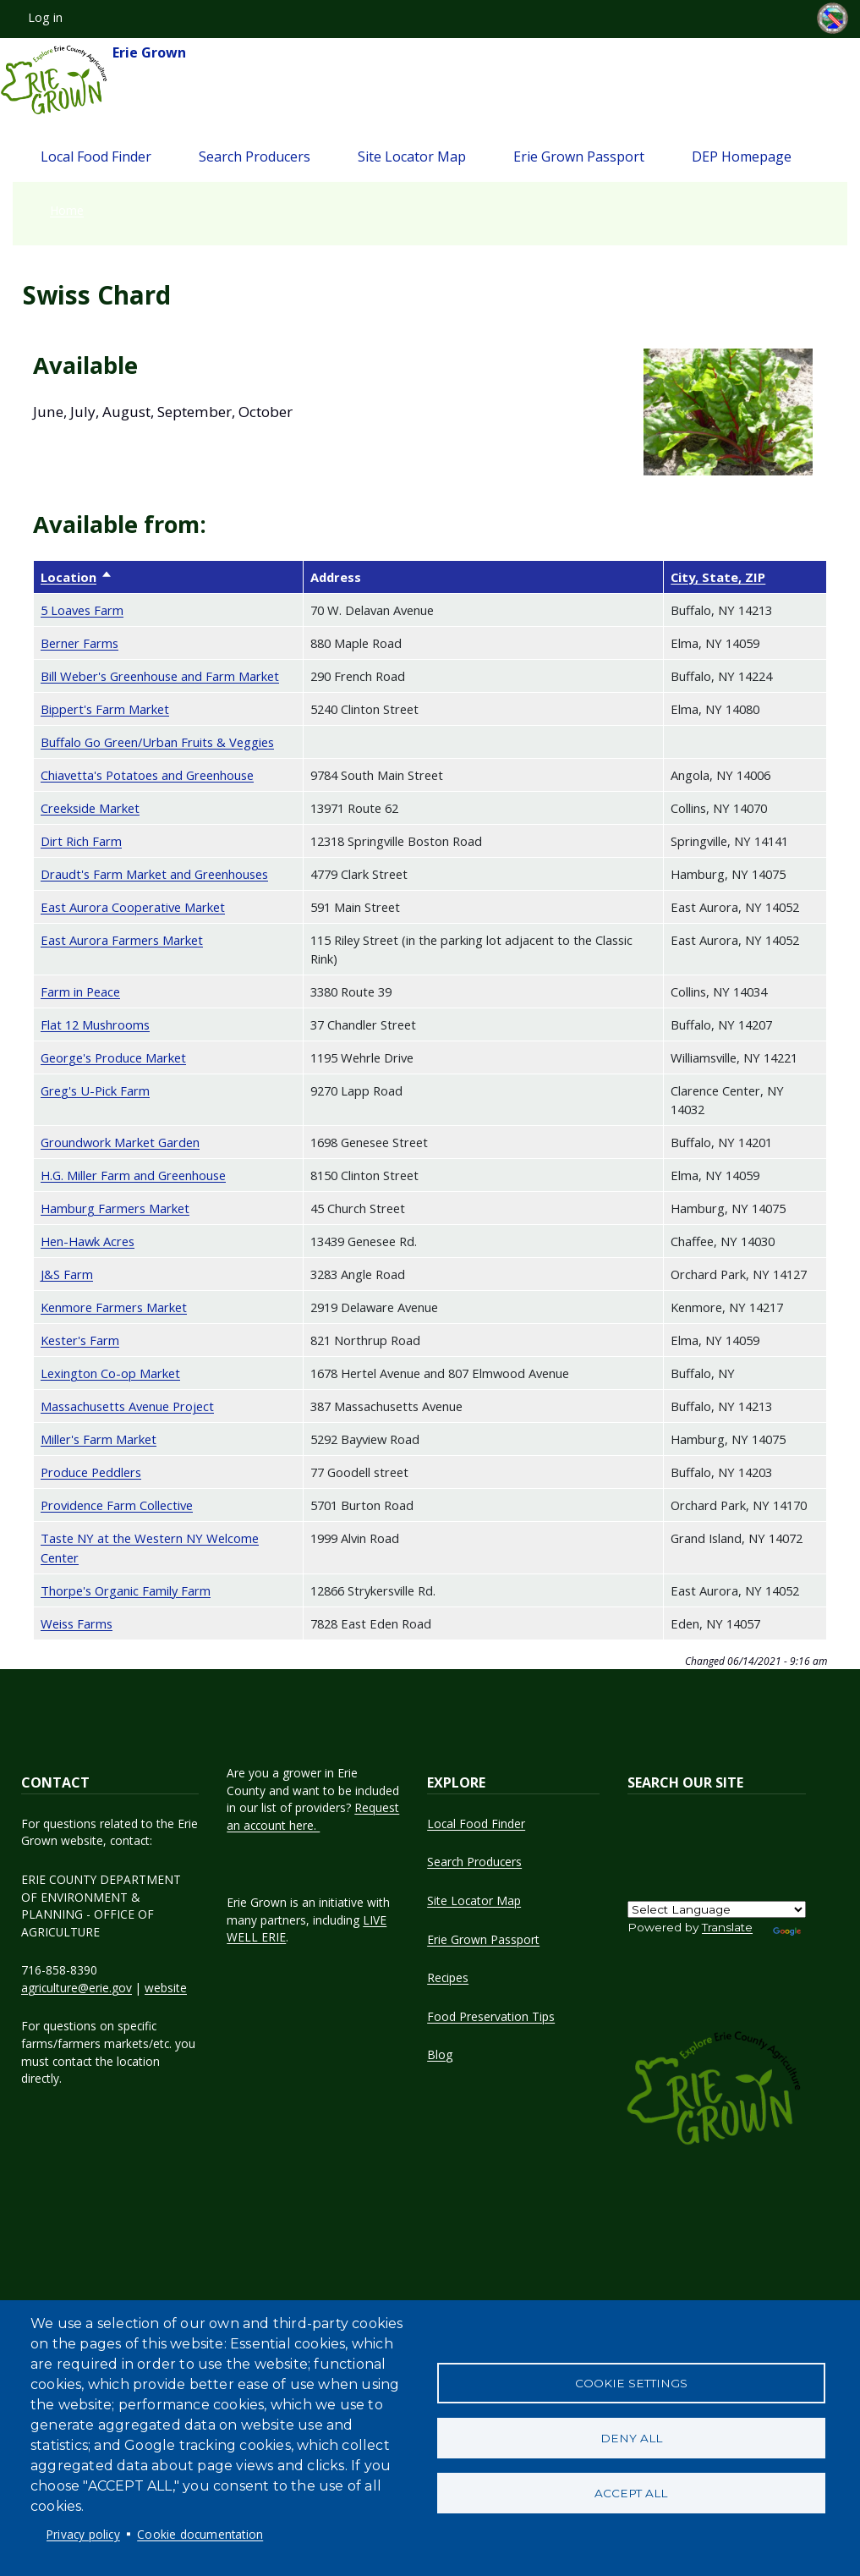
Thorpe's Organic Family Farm (126, 1590)
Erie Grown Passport (578, 156)
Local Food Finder (96, 156)
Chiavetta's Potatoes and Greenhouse (147, 774)
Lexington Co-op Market (110, 1373)
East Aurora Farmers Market (122, 939)
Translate (727, 1927)
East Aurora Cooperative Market (133, 906)
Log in (45, 17)
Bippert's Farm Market (105, 708)
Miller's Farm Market (98, 1439)
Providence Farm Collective (117, 1505)
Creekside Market (90, 807)
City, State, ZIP (718, 576)
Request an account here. (313, 1816)
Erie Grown (93, 80)
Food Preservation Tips (491, 2016)
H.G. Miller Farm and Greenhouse (133, 1175)
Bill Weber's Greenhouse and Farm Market (160, 675)
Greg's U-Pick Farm (95, 1090)
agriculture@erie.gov (76, 1988)
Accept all (630, 2493)
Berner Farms (79, 642)
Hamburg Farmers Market (115, 1208)
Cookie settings (631, 2383)
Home (67, 210)
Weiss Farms (76, 1623)
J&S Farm (67, 1274)
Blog (439, 2054)
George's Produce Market (113, 1057)
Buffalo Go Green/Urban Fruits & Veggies (157, 741)
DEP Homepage (742, 156)
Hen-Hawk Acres (87, 1241)
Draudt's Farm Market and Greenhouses (154, 873)
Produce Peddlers (91, 1472)
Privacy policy (83, 2534)
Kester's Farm (80, 1340)
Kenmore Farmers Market (114, 1307)
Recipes (447, 1977)
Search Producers (254, 156)
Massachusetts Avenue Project (127, 1406)
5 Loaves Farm (82, 609)
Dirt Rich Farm (81, 840)
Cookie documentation (200, 2534)
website (166, 1988)
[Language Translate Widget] (716, 1909)
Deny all (631, 2438)
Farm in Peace (80, 991)
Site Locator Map (412, 156)
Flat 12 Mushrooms (95, 1024)
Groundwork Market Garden (120, 1142)
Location (76, 576)
